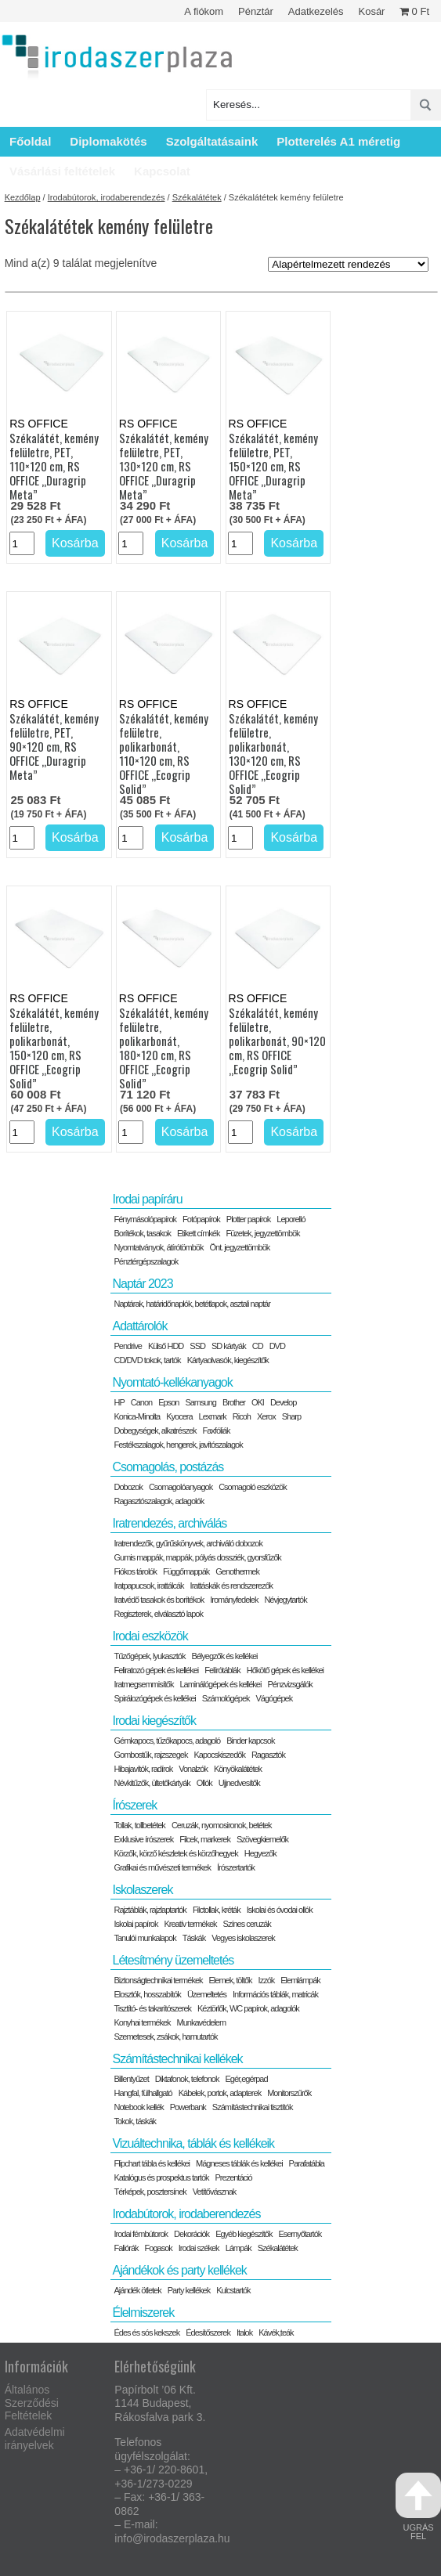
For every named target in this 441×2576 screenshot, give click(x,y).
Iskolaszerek (142, 1889)
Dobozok (128, 1487)
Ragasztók (268, 1754)
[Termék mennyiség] (21, 543)
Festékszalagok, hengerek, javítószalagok (178, 1444)
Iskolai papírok (135, 1923)
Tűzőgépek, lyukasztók (149, 1656)
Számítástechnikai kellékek (177, 2058)
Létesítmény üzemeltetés (172, 1960)
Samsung (200, 1402)
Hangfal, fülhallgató (143, 2093)
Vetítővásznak (215, 2191)
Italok (244, 2332)
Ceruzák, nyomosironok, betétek (222, 1825)
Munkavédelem (201, 2022)
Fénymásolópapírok (145, 1219)
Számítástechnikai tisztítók (252, 2107)
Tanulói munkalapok (144, 1938)
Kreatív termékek (190, 1923)
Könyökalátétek (238, 1768)
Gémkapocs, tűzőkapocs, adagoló (167, 1740)
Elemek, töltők (230, 1980)
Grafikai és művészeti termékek (162, 1867)
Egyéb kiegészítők (243, 2234)
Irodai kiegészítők (154, 1720)
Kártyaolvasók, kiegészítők (228, 1360)
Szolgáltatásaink (212, 141)
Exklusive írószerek (143, 1839)
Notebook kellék (138, 2107)
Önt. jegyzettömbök (240, 1247)
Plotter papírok (248, 1219)
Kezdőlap (23, 197)
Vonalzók (193, 1768)
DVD (277, 1346)
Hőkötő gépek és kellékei (285, 1670)
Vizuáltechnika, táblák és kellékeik (193, 2143)
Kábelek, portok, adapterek (220, 2093)
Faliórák (126, 2248)
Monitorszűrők (289, 2093)
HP (119, 1402)
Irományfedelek (234, 1599)
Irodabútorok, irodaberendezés (106, 197)
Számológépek (226, 1698)
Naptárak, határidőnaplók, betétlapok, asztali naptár (191, 1303)
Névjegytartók (285, 1599)
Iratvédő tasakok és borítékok (159, 1599)
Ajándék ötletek (137, 2290)
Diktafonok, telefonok (187, 2079)
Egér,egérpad (246, 2079)
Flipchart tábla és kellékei (152, 2163)
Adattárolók (139, 1326)
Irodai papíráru (147, 1199)
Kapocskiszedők (219, 1754)
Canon (141, 1402)
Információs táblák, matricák (275, 1994)
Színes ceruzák (247, 1923)
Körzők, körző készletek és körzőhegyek (175, 1853)
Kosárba (75, 543)
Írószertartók (236, 1867)
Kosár (371, 11)
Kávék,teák (275, 2332)
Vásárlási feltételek (62, 171)
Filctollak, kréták (216, 1909)
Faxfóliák (216, 1430)
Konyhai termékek (142, 2022)
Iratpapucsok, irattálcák (148, 1585)
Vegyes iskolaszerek (243, 1938)
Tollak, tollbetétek (139, 1825)
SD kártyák (228, 1346)
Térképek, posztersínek (150, 2191)
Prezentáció (233, 2177)
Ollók (204, 1783)
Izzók (266, 1980)
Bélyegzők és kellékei (224, 1656)
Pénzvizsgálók (289, 1684)
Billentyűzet (131, 2079)
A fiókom (203, 11)
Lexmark (212, 1416)
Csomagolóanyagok (180, 1487)
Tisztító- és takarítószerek (152, 2008)
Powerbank (188, 2107)
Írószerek (134, 1805)
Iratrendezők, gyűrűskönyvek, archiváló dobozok (188, 1543)
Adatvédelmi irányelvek (35, 2439)
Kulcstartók (233, 2290)
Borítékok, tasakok (142, 1233)
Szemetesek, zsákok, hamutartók (165, 2036)
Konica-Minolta (137, 1416)
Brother (233, 1402)
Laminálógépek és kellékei (220, 1684)
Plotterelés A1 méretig (338, 141)
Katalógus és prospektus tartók (161, 2177)
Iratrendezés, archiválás (169, 1523)
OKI (257, 1402)
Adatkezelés (316, 11)
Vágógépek (274, 1698)
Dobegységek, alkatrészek (155, 1430)
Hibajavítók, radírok (143, 1768)
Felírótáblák (222, 1670)
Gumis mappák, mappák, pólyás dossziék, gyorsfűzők (197, 1557)
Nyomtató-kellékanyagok (172, 1382)
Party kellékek (189, 2290)
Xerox (266, 1416)
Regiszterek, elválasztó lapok (158, 1613)
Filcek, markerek (204, 1839)
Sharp (291, 1416)
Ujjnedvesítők (239, 1783)
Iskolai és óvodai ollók (280, 1909)
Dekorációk (191, 2234)
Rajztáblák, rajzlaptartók (150, 1909)
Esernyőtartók (299, 2234)
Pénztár (255, 11)
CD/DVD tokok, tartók (147, 1360)
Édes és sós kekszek (146, 2332)
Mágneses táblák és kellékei (239, 2163)
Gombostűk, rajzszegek (150, 1754)
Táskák (194, 1938)
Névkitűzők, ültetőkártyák (152, 1783)
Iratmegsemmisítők (143, 1684)
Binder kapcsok (250, 1740)
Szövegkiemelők (262, 1839)
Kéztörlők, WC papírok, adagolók (248, 2008)
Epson (168, 1402)
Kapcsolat (162, 171)
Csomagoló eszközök (253, 1487)
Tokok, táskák (135, 2121)
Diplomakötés (108, 141)
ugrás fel (418, 2507)
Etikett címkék (198, 1233)
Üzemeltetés (206, 1994)
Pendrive (127, 1346)
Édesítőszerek (208, 2332)
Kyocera (179, 1416)
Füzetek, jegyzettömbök (262, 1233)
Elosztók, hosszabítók (147, 1994)
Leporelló (291, 1219)
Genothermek (237, 1571)
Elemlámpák (300, 1980)
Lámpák (238, 2248)
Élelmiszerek (143, 2312)
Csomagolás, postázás (167, 1467)
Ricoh (242, 1416)
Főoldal (30, 141)
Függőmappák (186, 1571)
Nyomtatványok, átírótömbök (158, 1247)
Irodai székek (199, 2248)
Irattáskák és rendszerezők (231, 1585)
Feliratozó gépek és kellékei (156, 1670)
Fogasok (158, 2248)
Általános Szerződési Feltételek (32, 2403)
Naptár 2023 (142, 1283)
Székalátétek (197, 197)
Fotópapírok (201, 1219)
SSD (197, 1346)
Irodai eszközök (149, 1636)
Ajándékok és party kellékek (179, 2270)
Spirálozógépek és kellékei (154, 1698)
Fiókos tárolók (135, 1571)
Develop (283, 1402)
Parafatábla (306, 2163)
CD (257, 1346)
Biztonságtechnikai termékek (158, 1980)
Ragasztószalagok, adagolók (159, 1501)
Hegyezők (260, 1853)
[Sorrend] (348, 264)
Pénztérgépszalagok (146, 1261)
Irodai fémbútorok (141, 2234)
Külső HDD (165, 1346)
